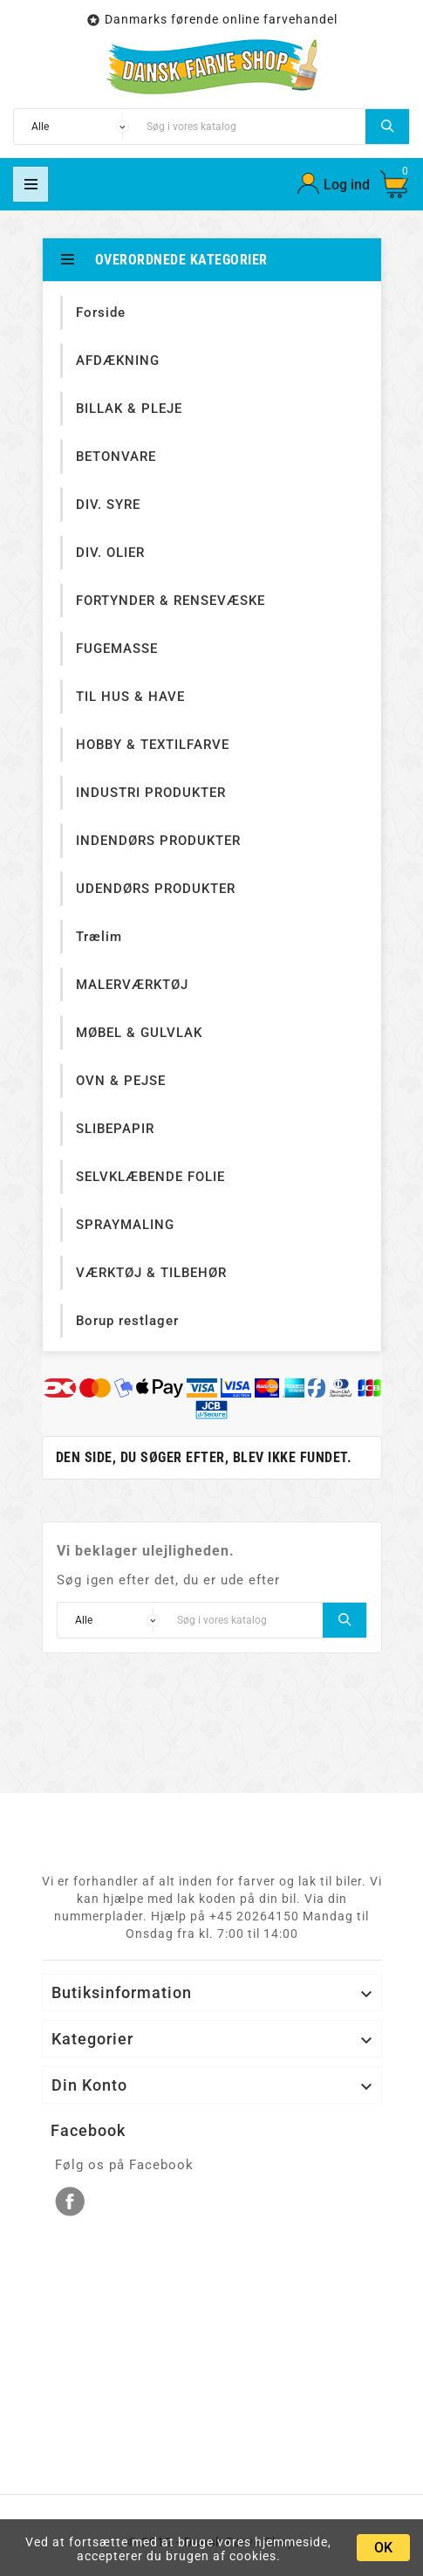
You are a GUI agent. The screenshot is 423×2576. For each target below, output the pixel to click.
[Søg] (251, 126)
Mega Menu (30, 184)
